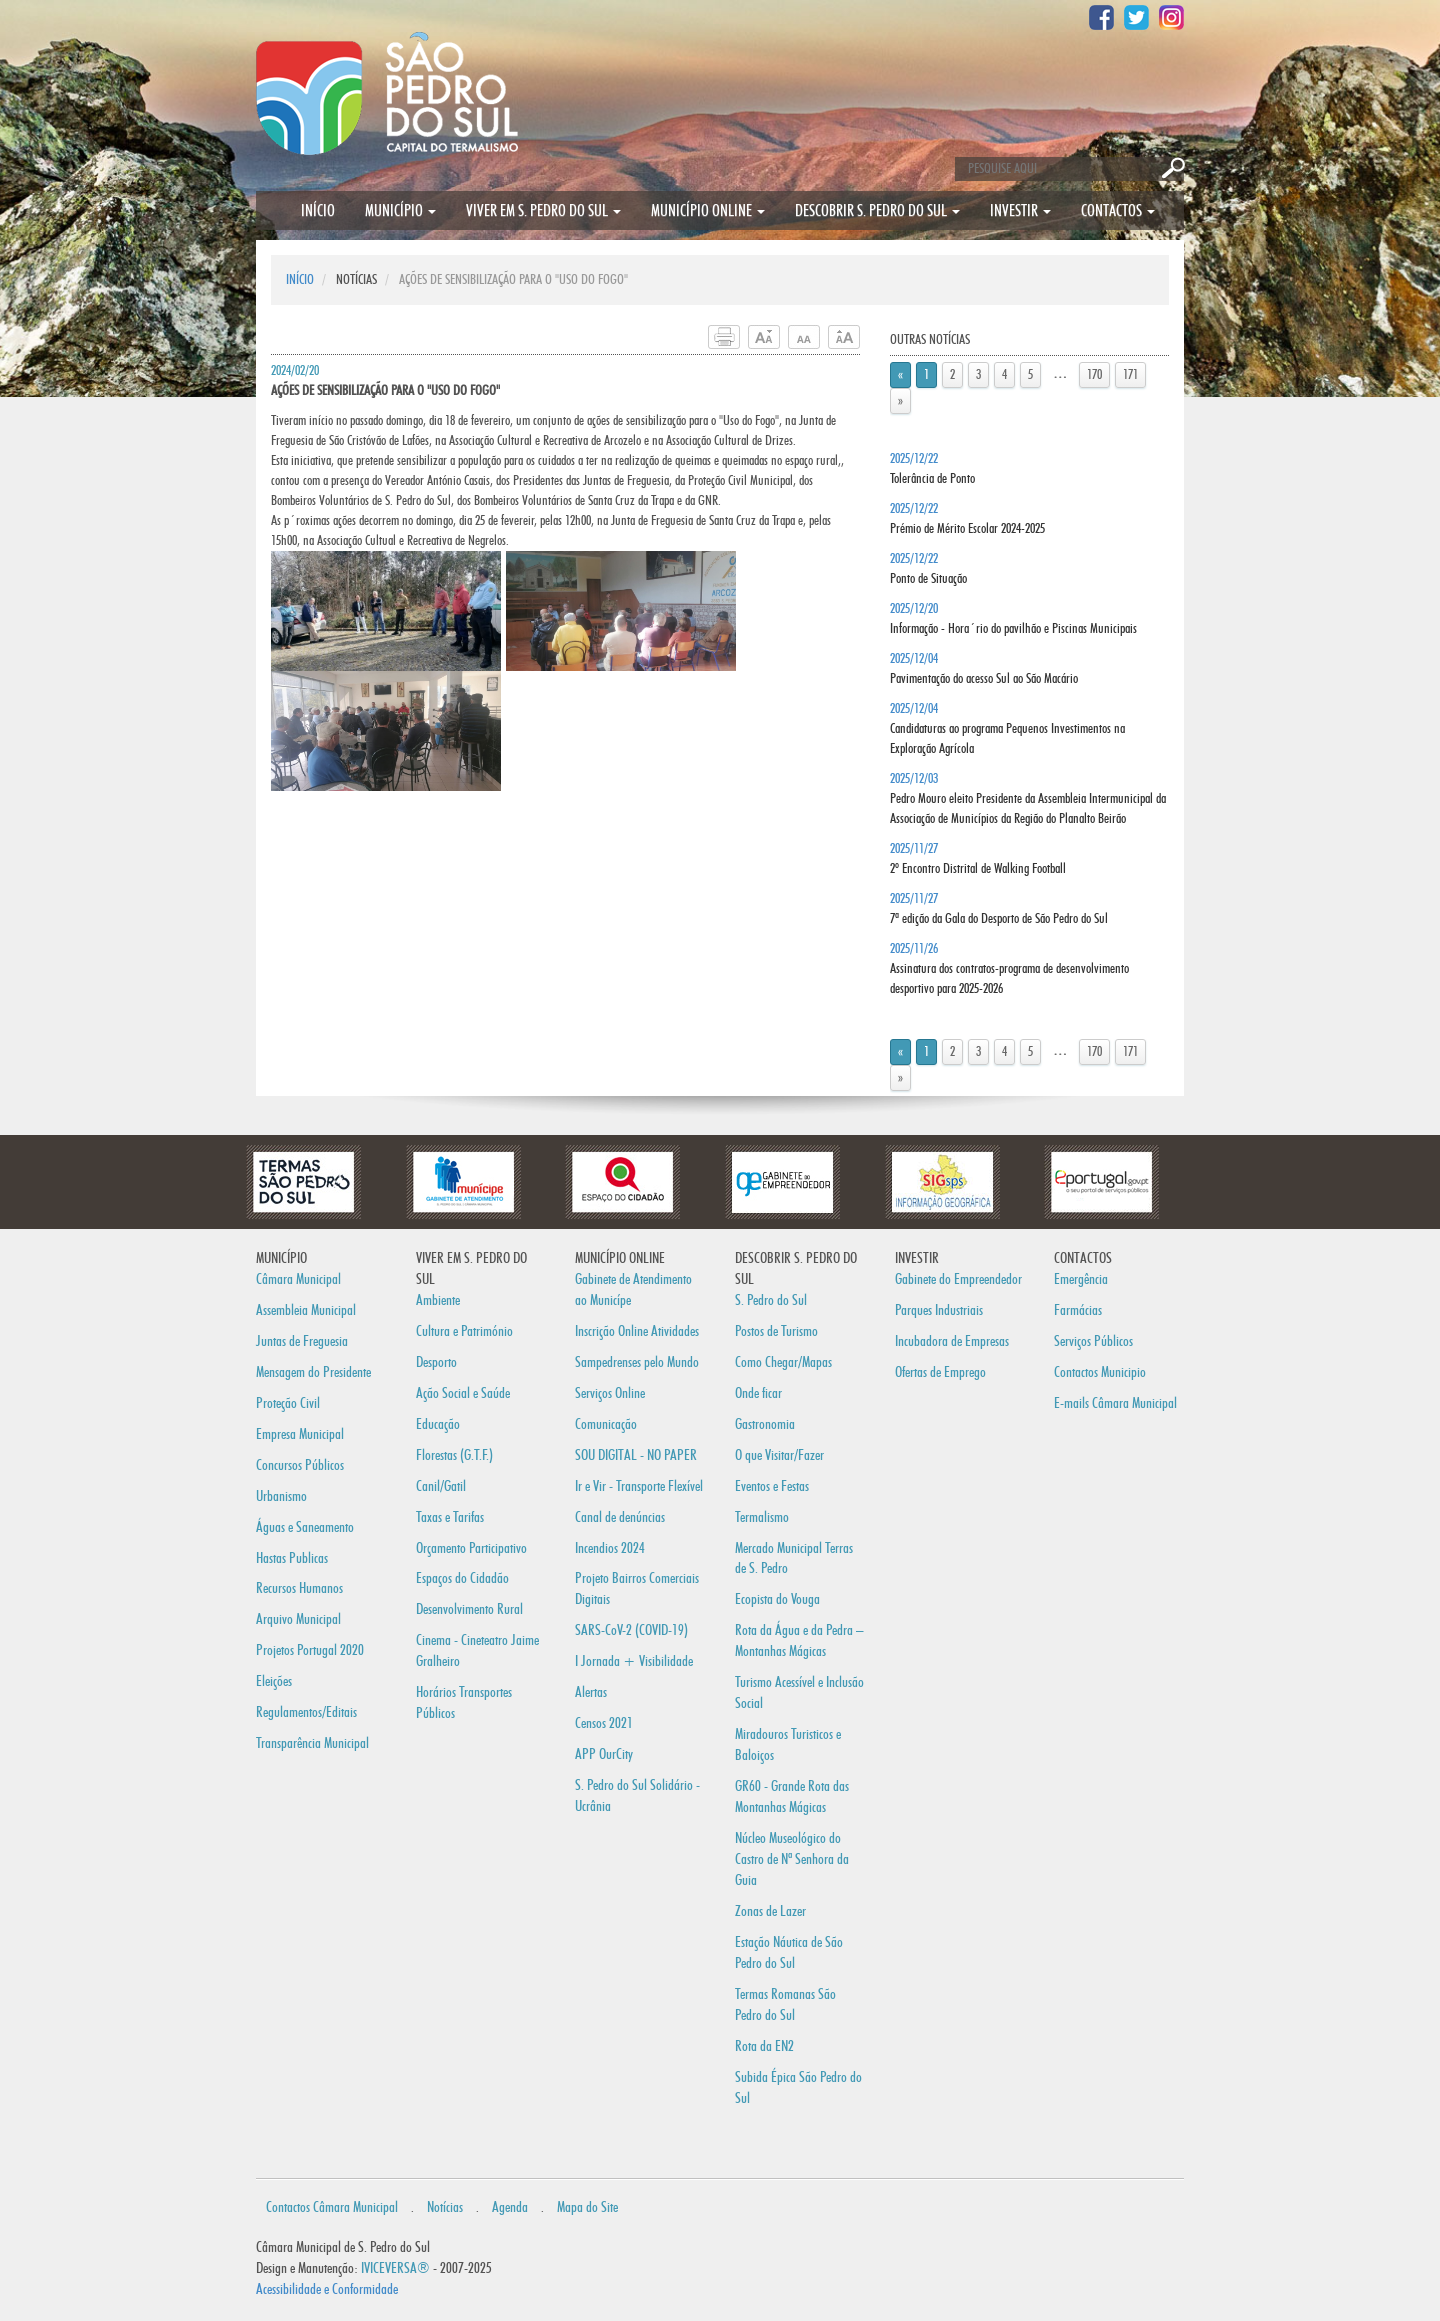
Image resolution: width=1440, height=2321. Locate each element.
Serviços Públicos (1093, 1341)
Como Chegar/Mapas (783, 1362)
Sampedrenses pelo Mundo (637, 1362)
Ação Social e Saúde (463, 1393)
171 (1130, 375)
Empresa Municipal (300, 1434)
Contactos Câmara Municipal (332, 2207)
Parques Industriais (939, 1310)
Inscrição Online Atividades (637, 1331)
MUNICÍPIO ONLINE (708, 211)
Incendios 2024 (610, 1548)
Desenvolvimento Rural (469, 1609)
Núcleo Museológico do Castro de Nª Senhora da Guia (792, 1859)
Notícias (445, 2207)
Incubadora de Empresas (952, 1341)
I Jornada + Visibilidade (634, 1661)
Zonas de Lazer (770, 1911)
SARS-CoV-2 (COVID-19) (631, 1630)
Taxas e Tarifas (450, 1517)
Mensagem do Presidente (313, 1372)
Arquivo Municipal (298, 1619)
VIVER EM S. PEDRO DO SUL (543, 211)
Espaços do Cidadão (462, 1578)
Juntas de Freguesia (302, 1341)
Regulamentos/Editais (306, 1712)
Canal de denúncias (620, 1517)
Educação (438, 1424)
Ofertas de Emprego (940, 1372)
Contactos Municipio (1100, 1372)
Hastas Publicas (292, 1558)
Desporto (436, 1362)
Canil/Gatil (441, 1486)
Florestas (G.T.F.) (454, 1455)
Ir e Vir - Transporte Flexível (639, 1486)
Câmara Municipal (298, 1279)
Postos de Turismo (776, 1331)
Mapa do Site (587, 2207)
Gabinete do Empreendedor (958, 1279)
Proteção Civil (288, 1403)
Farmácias (1078, 1310)
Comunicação (606, 1424)
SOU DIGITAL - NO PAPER (636, 1455)
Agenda (510, 2207)
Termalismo (762, 1517)
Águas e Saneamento (305, 1527)
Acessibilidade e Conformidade (327, 2289)
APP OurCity (604, 1754)
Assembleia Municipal (306, 1310)
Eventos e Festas (772, 1486)
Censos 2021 (604, 1723)
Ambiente (438, 1300)
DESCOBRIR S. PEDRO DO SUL (877, 211)
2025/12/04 (1007, 729)
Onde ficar (758, 1393)
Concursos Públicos (300, 1465)
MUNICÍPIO (400, 211)
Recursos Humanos (299, 1588)
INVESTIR (1020, 211)
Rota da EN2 (764, 2046)
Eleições (274, 1681)
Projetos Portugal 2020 (310, 1650)
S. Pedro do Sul (771, 1300)
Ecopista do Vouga (777, 1599)
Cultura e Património (464, 1331)
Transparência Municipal (312, 1743)
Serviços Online (610, 1393)
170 (1094, 375)
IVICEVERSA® (395, 2268)
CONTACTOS (1118, 211)
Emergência (1081, 1279)
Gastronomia (765, 1424)
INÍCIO (318, 211)
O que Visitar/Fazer (779, 1455)
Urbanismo (281, 1496)
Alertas (591, 1692)
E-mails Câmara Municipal (1115, 1403)
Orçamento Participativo (471, 1548)
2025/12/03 (1028, 799)
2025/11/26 (1009, 969)
